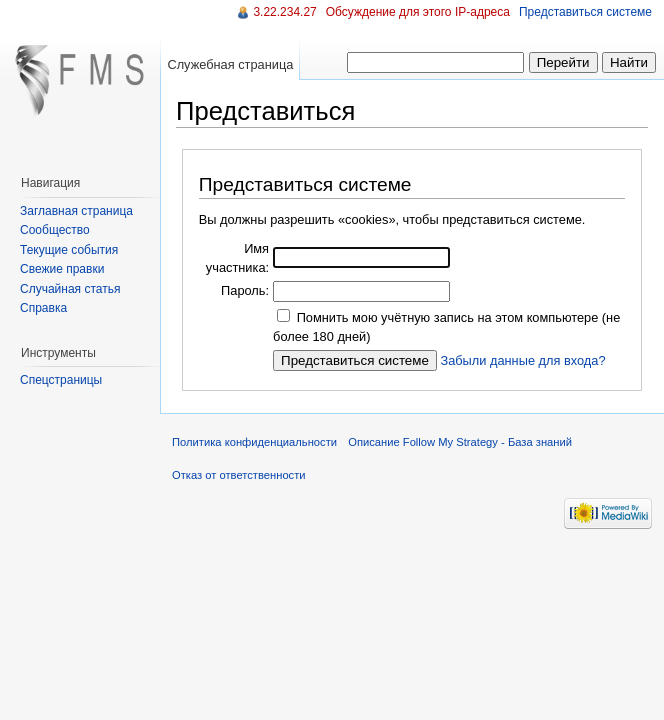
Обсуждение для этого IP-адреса (418, 12)
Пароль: (245, 290)
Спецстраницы (61, 380)
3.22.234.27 (284, 12)
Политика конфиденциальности (254, 442)
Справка (43, 308)
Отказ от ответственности (239, 475)
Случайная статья (70, 289)
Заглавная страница (76, 211)
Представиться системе (585, 12)
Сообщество (55, 230)
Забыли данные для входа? (522, 360)
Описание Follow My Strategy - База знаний (460, 442)
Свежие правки (62, 269)
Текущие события (69, 250)
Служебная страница (230, 64)
